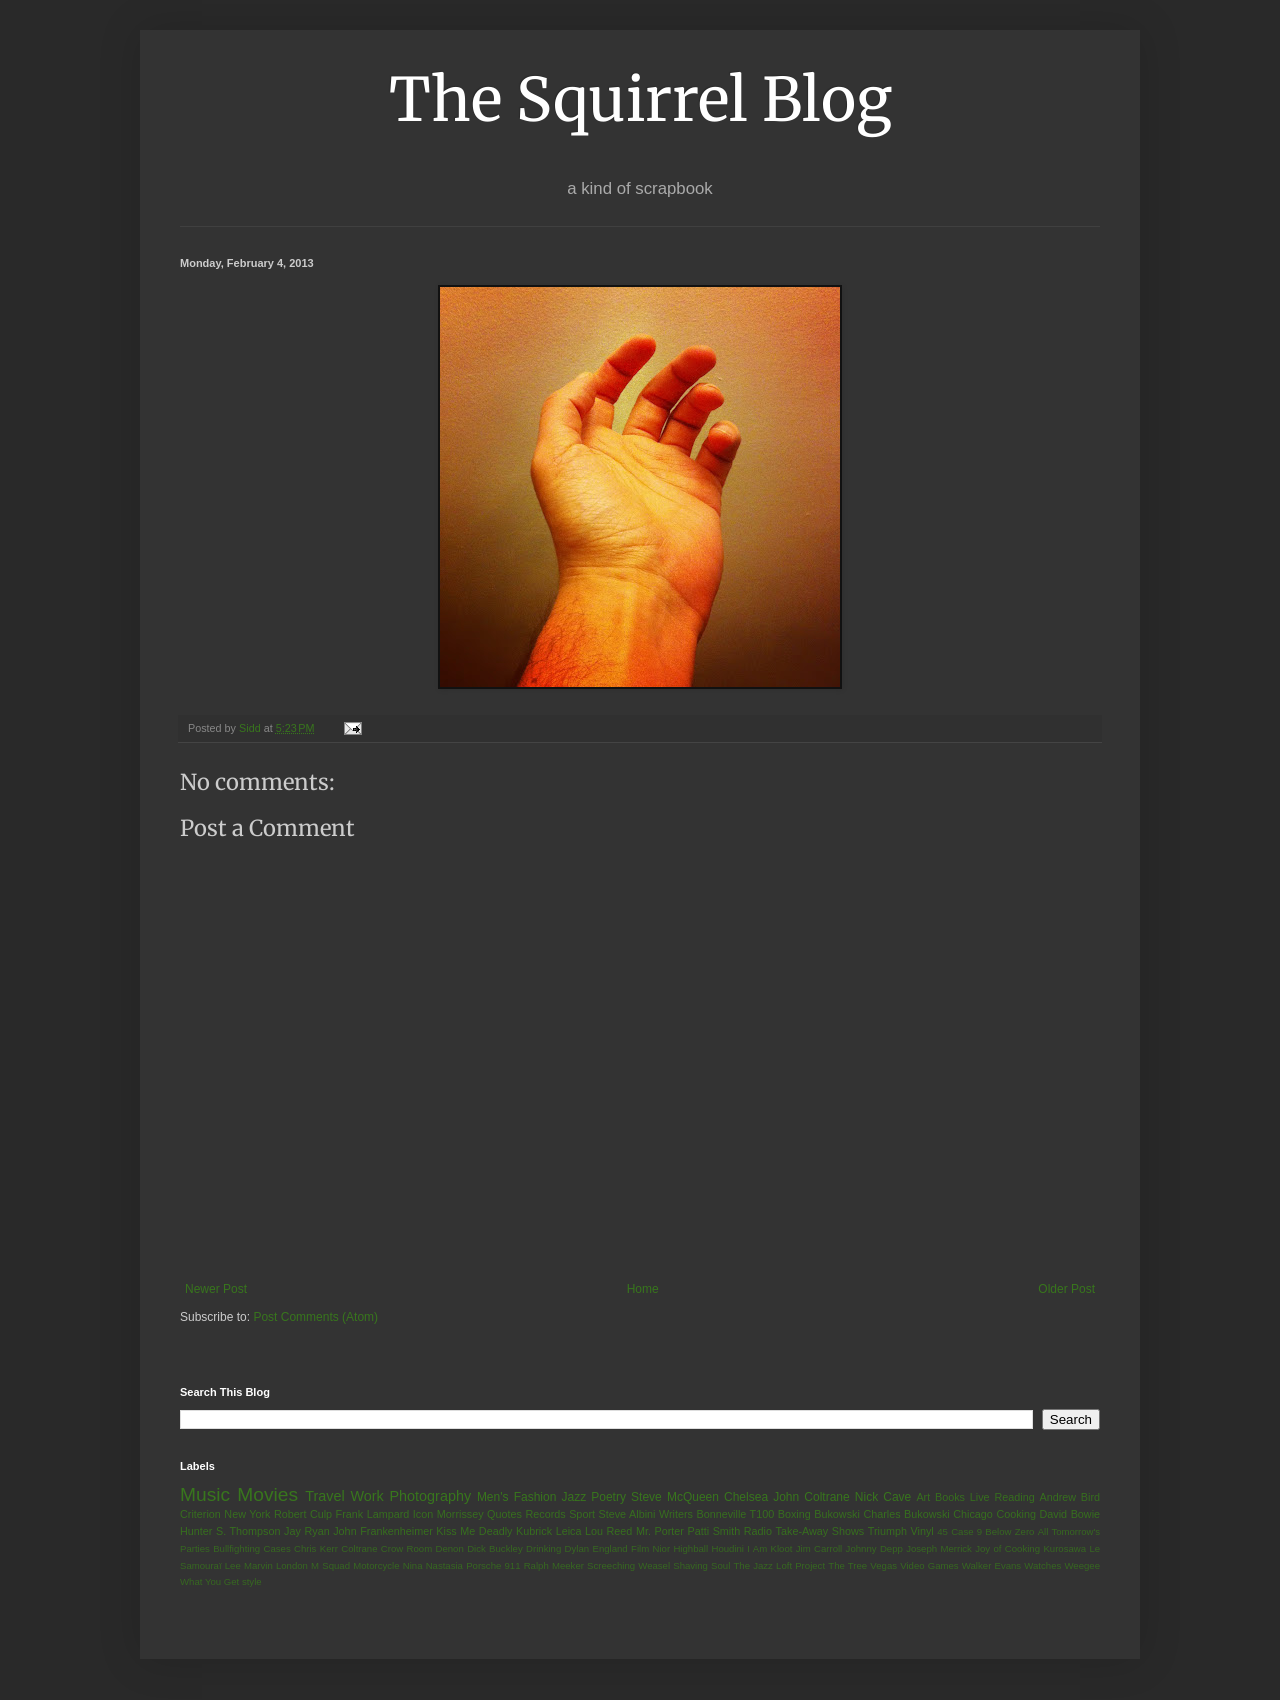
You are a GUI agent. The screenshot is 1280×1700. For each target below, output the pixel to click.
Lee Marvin (249, 1565)
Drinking (543, 1548)
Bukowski (837, 1514)
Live (980, 1497)
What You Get (209, 1581)
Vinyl (921, 1531)
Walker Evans (991, 1565)
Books (950, 1497)
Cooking (1016, 1514)
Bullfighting (236, 1548)
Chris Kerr (316, 1548)
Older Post (1066, 1289)
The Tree (847, 1565)
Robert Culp (303, 1514)
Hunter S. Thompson (230, 1531)
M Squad (330, 1565)
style (252, 1581)
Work (366, 1496)
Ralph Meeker (554, 1565)
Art (923, 1497)
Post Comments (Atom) (315, 1317)
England (609, 1548)
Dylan (577, 1548)
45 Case (955, 1531)
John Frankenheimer (383, 1531)
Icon (423, 1514)
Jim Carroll (819, 1548)
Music (205, 1494)
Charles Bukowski (906, 1514)
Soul (720, 1565)
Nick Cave (883, 1497)
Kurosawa (1064, 1548)
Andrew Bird (1069, 1497)
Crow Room (406, 1548)
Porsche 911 (493, 1565)
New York (247, 1514)
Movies (267, 1494)
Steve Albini (627, 1514)
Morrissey (460, 1514)
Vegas (883, 1565)
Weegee (1082, 1565)
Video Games (929, 1565)
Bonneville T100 (735, 1514)
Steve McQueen (675, 1497)
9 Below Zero (1006, 1531)
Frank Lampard (373, 1514)
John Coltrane (811, 1497)
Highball (690, 1548)
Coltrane (359, 1548)
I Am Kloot (769, 1548)
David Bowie (1070, 1514)
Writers (676, 1514)
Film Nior (650, 1548)
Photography (430, 1496)
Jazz (573, 1497)
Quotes (504, 1514)
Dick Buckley (495, 1548)
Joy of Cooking (1007, 1548)
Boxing (794, 1514)
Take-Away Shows (820, 1531)
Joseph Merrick (939, 1548)
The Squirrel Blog (640, 99)
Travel (324, 1496)
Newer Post (216, 1289)
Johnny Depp (874, 1548)
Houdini (727, 1548)
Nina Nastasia (433, 1565)
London (292, 1565)
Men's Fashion (516, 1497)
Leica (569, 1531)
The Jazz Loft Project (779, 1565)
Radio (758, 1531)
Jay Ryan (307, 1531)
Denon (450, 1548)
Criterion (200, 1514)
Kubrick (534, 1531)
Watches (1042, 1565)
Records (545, 1514)
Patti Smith (713, 1531)
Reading (1014, 1497)
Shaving (690, 1565)
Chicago (973, 1514)
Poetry (608, 1497)
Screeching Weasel (628, 1565)
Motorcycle (376, 1565)
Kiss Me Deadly (474, 1531)
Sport (582, 1514)
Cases (276, 1548)
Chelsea (746, 1497)
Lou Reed (608, 1531)
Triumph (887, 1531)
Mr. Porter (660, 1531)
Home (643, 1289)
